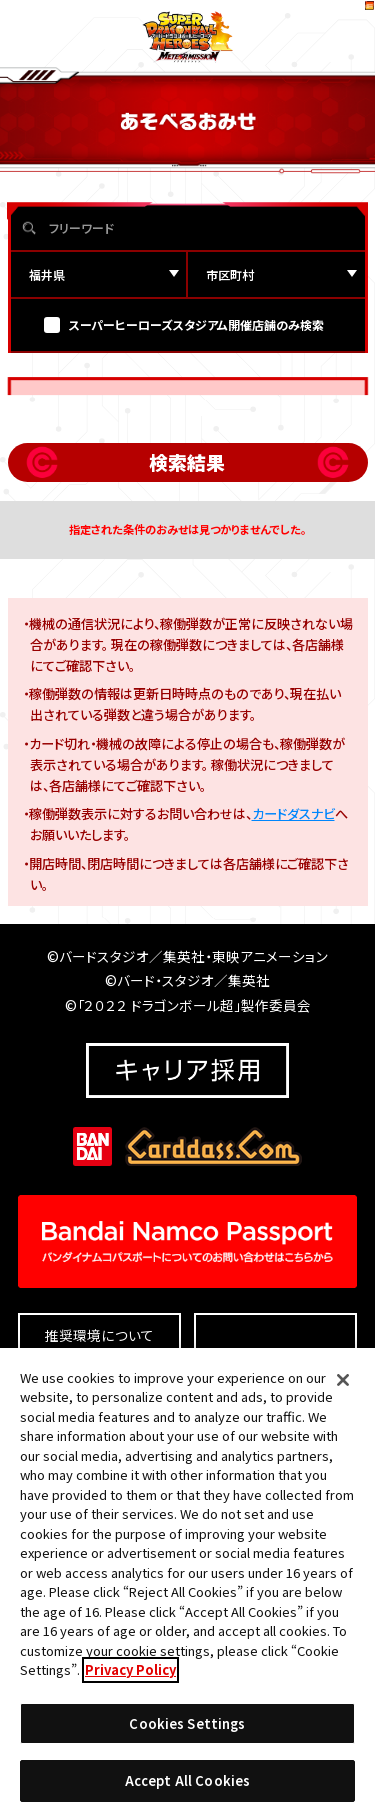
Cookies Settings (187, 1734)
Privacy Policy (130, 1681)
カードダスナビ (293, 872)
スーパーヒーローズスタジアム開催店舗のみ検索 (196, 383)
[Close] (343, 1391)
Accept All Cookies (187, 1792)
